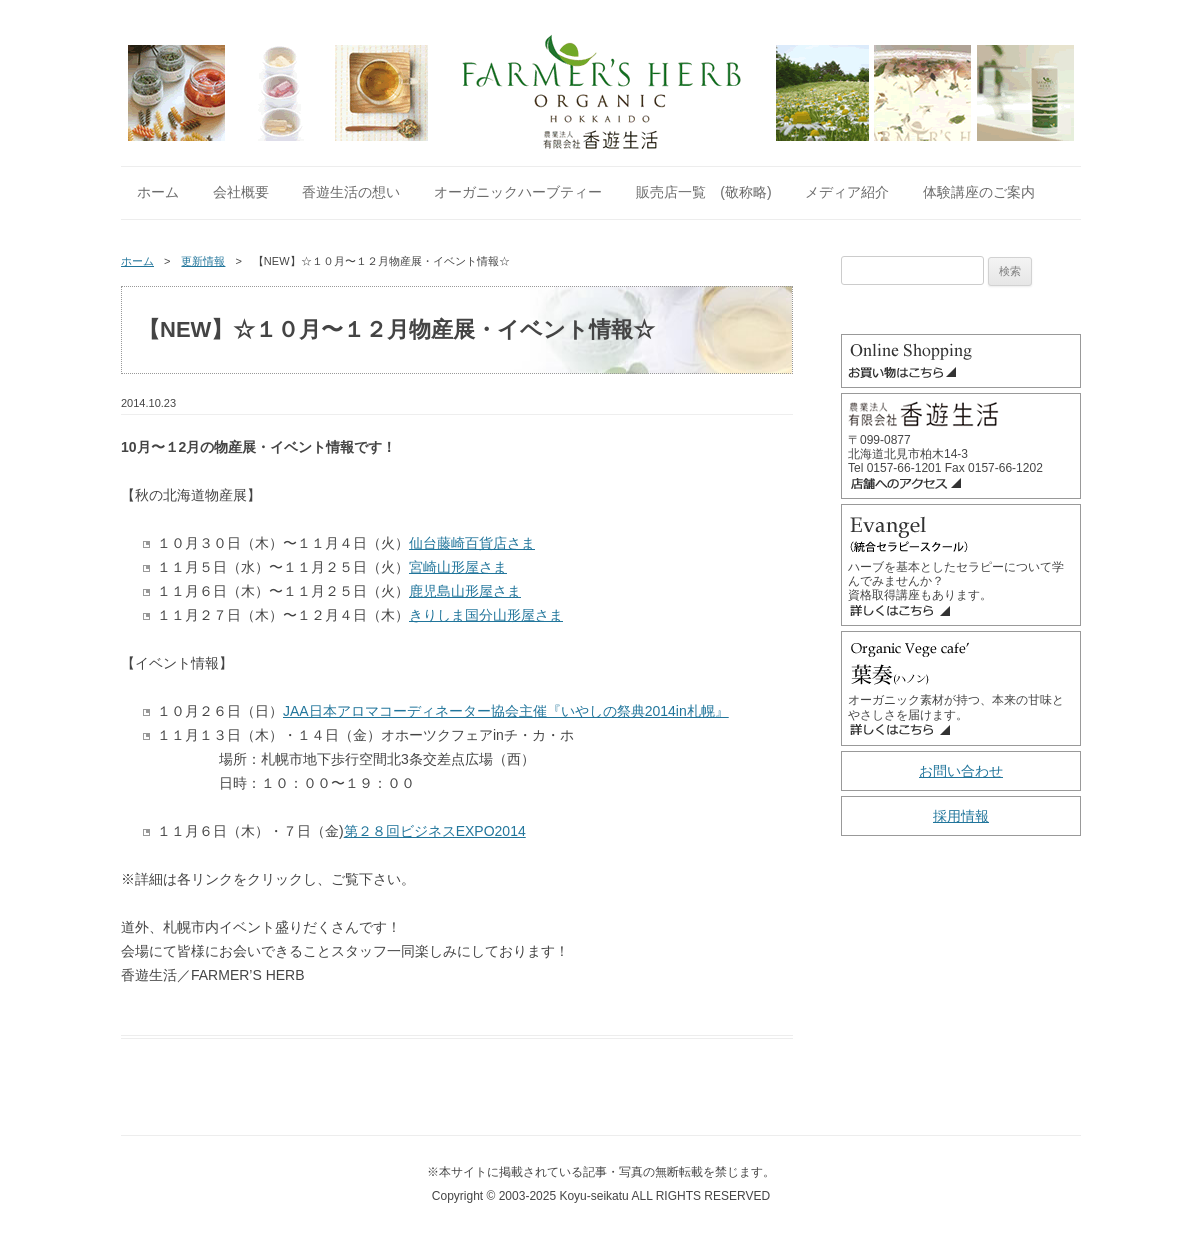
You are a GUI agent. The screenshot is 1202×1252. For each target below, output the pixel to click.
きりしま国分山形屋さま (486, 615)
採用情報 (961, 816)
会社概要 (241, 192)
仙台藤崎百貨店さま (472, 543)
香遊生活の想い (351, 192)
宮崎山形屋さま (458, 567)
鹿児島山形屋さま (465, 591)
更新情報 (203, 261)
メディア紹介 (847, 192)
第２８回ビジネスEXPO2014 (435, 831)
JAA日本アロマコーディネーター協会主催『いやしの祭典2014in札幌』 (506, 711)
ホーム (158, 192)
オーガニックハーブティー (518, 192)
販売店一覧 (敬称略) (703, 192)
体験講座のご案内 (979, 192)
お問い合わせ (961, 771)
